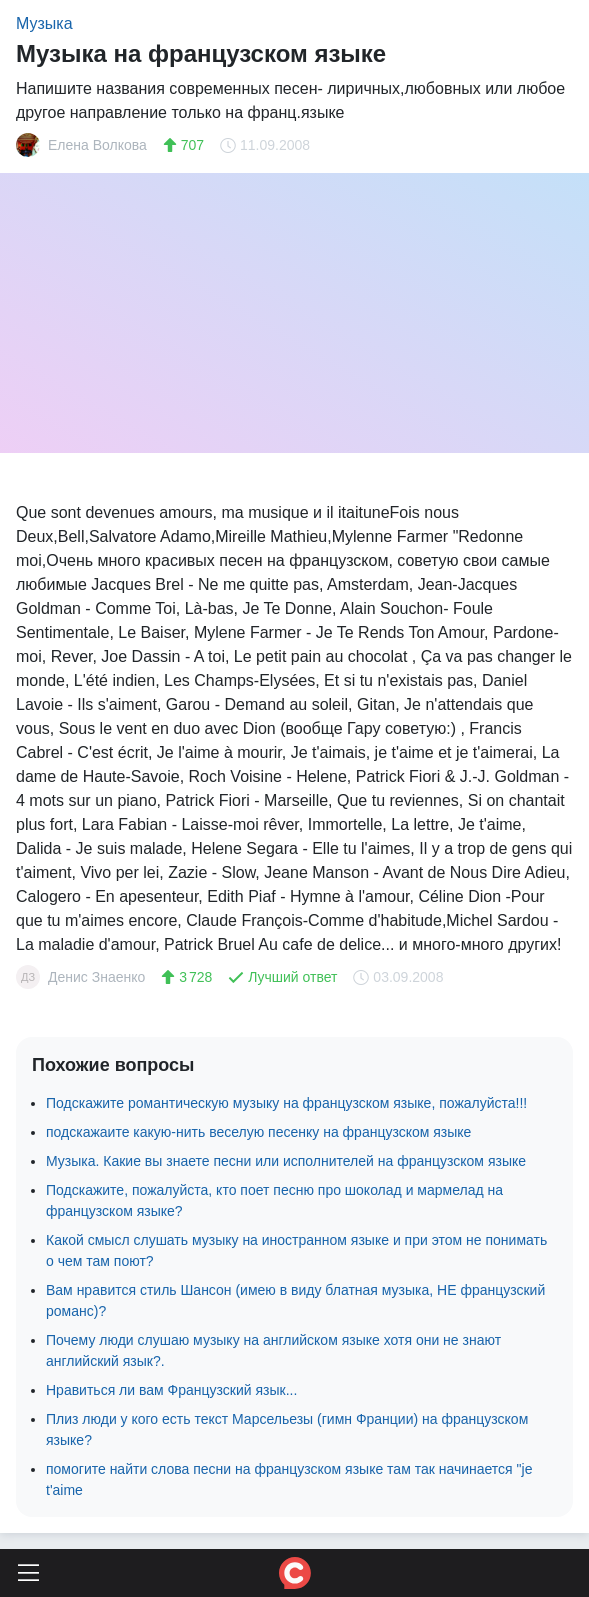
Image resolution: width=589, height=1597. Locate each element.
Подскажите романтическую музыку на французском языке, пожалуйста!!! (286, 1103)
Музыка (44, 23)
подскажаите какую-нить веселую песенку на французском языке (258, 1132)
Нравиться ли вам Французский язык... (171, 1390)
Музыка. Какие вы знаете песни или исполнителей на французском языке (286, 1161)
